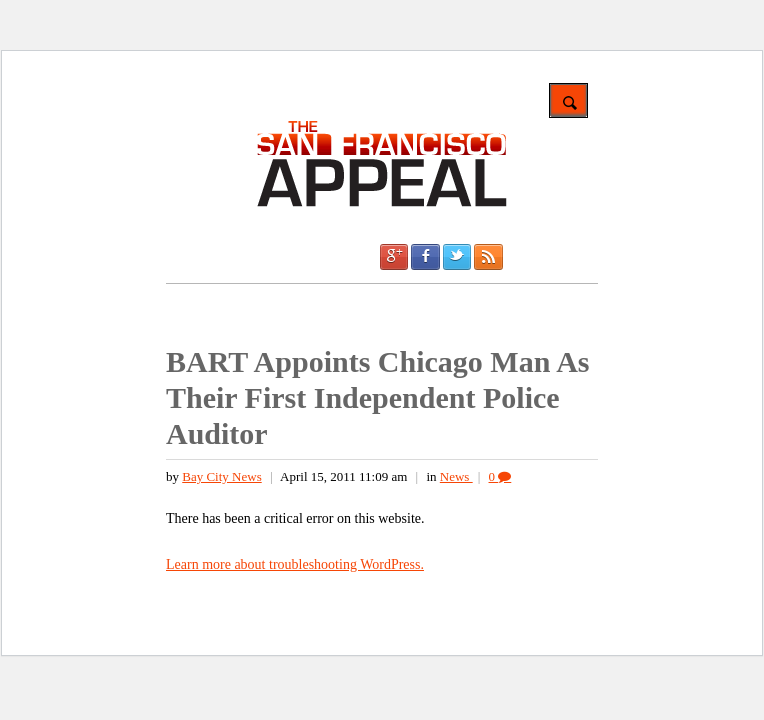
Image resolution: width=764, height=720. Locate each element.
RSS (488, 257)
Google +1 (394, 257)
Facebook (425, 257)
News (456, 476)
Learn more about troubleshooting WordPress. (295, 564)
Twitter (457, 257)
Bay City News (221, 476)
